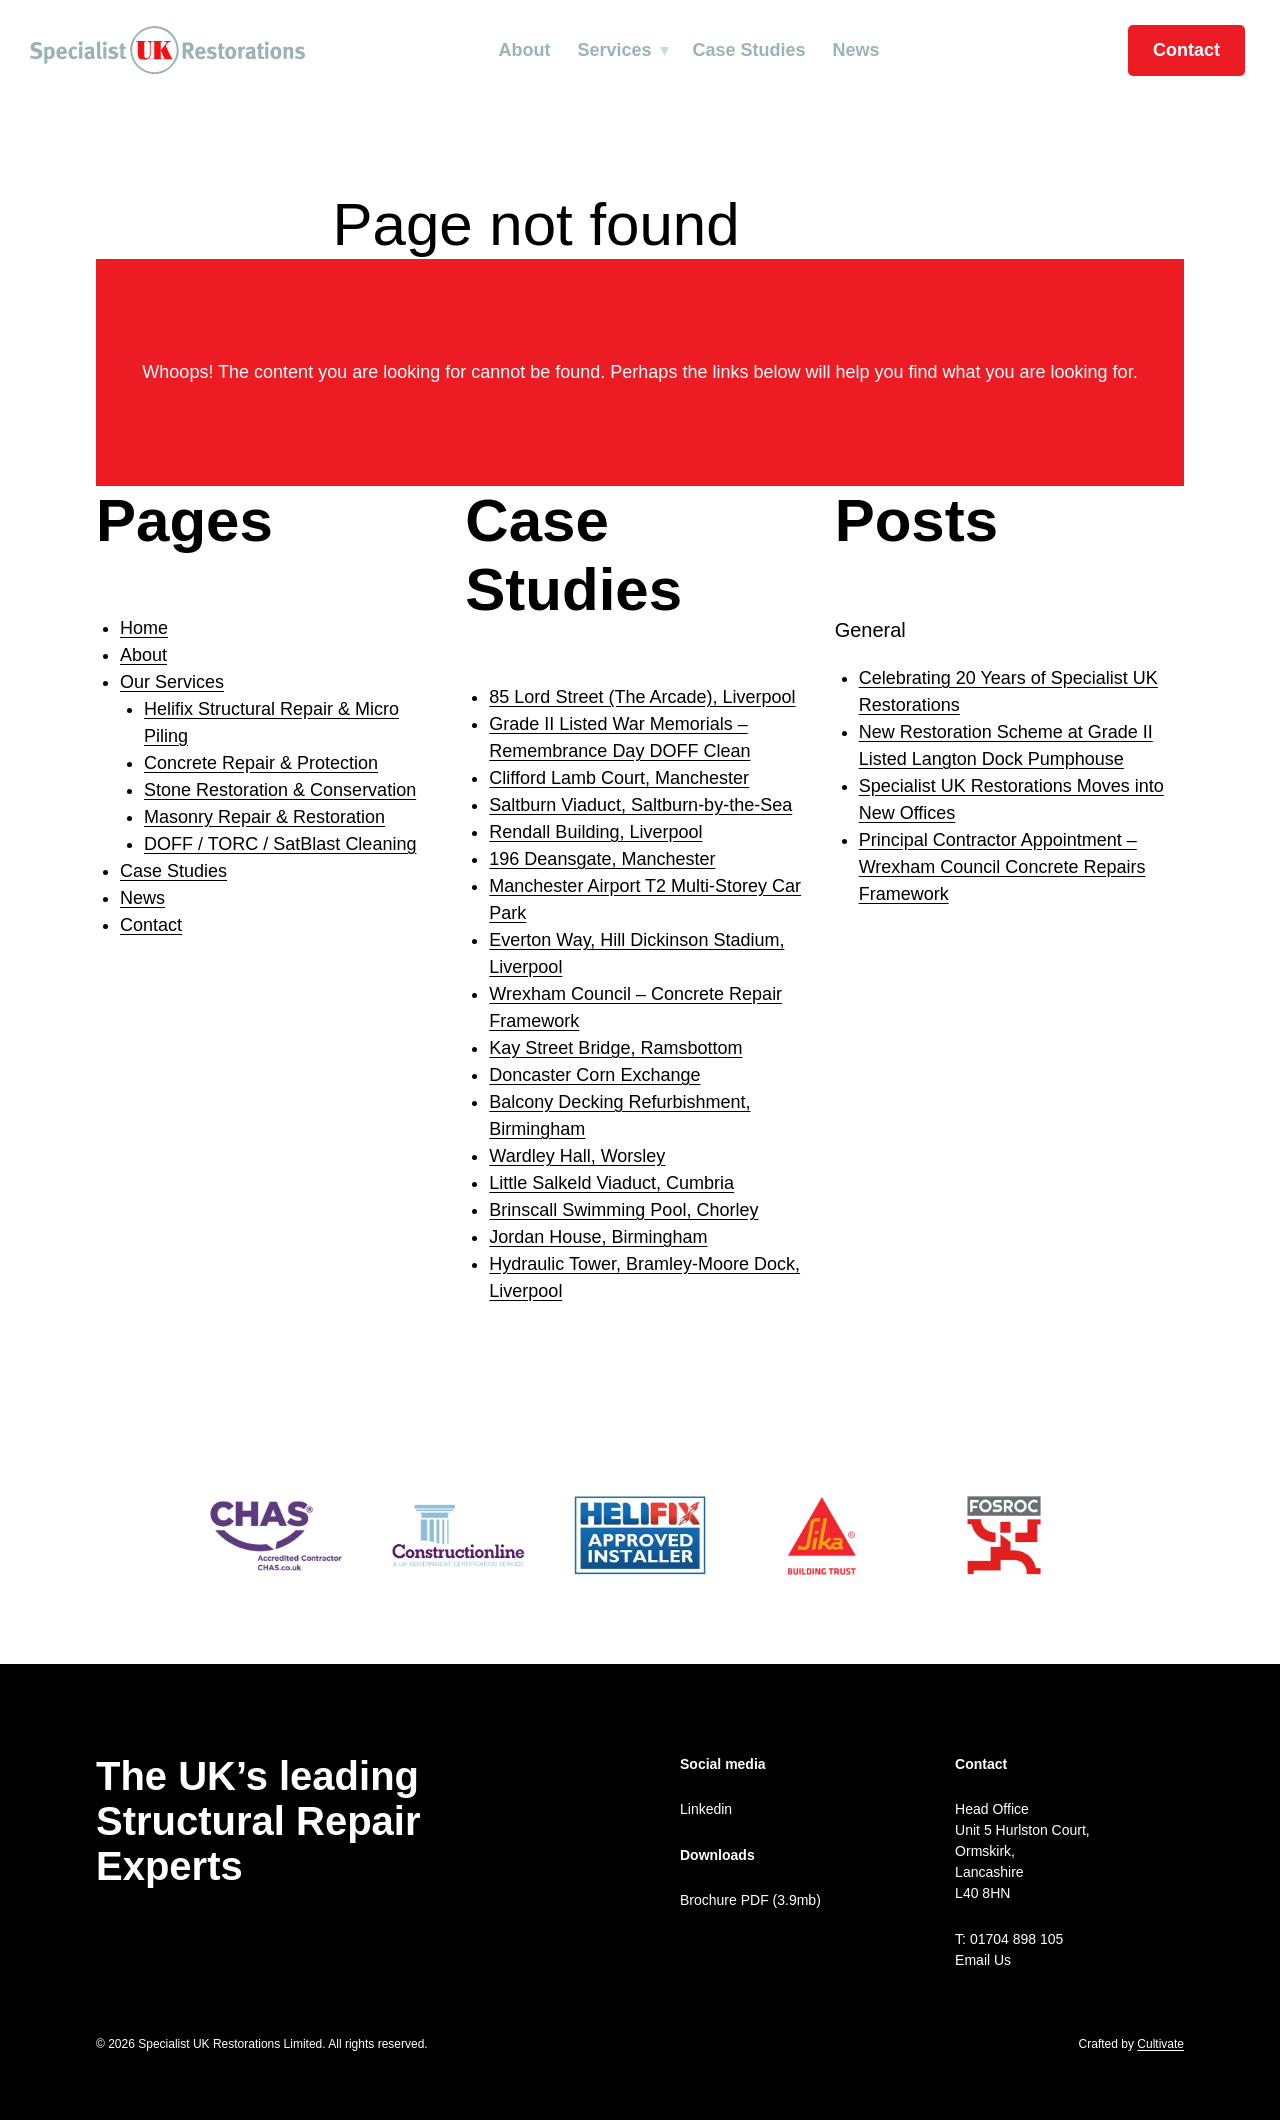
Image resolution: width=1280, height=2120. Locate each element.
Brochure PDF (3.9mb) (750, 1900)
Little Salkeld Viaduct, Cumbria (611, 1183)
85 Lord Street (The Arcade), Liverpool (642, 697)
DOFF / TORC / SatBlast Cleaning (280, 844)
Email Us (983, 1960)
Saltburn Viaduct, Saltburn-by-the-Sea (640, 805)
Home (144, 628)
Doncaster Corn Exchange (594, 1075)
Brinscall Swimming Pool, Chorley (623, 1210)
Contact (1186, 50)
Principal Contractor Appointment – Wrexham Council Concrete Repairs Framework (1002, 867)
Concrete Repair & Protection (261, 763)
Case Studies (749, 50)
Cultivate (1160, 2044)
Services (614, 50)
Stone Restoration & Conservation (280, 790)
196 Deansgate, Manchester (602, 859)
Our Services (172, 682)
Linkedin (706, 1809)
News (856, 50)
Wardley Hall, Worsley (577, 1156)
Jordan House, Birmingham (598, 1237)
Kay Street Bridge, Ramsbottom (615, 1048)
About (524, 50)
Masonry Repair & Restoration (264, 817)
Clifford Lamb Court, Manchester (619, 778)
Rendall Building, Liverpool (595, 832)
